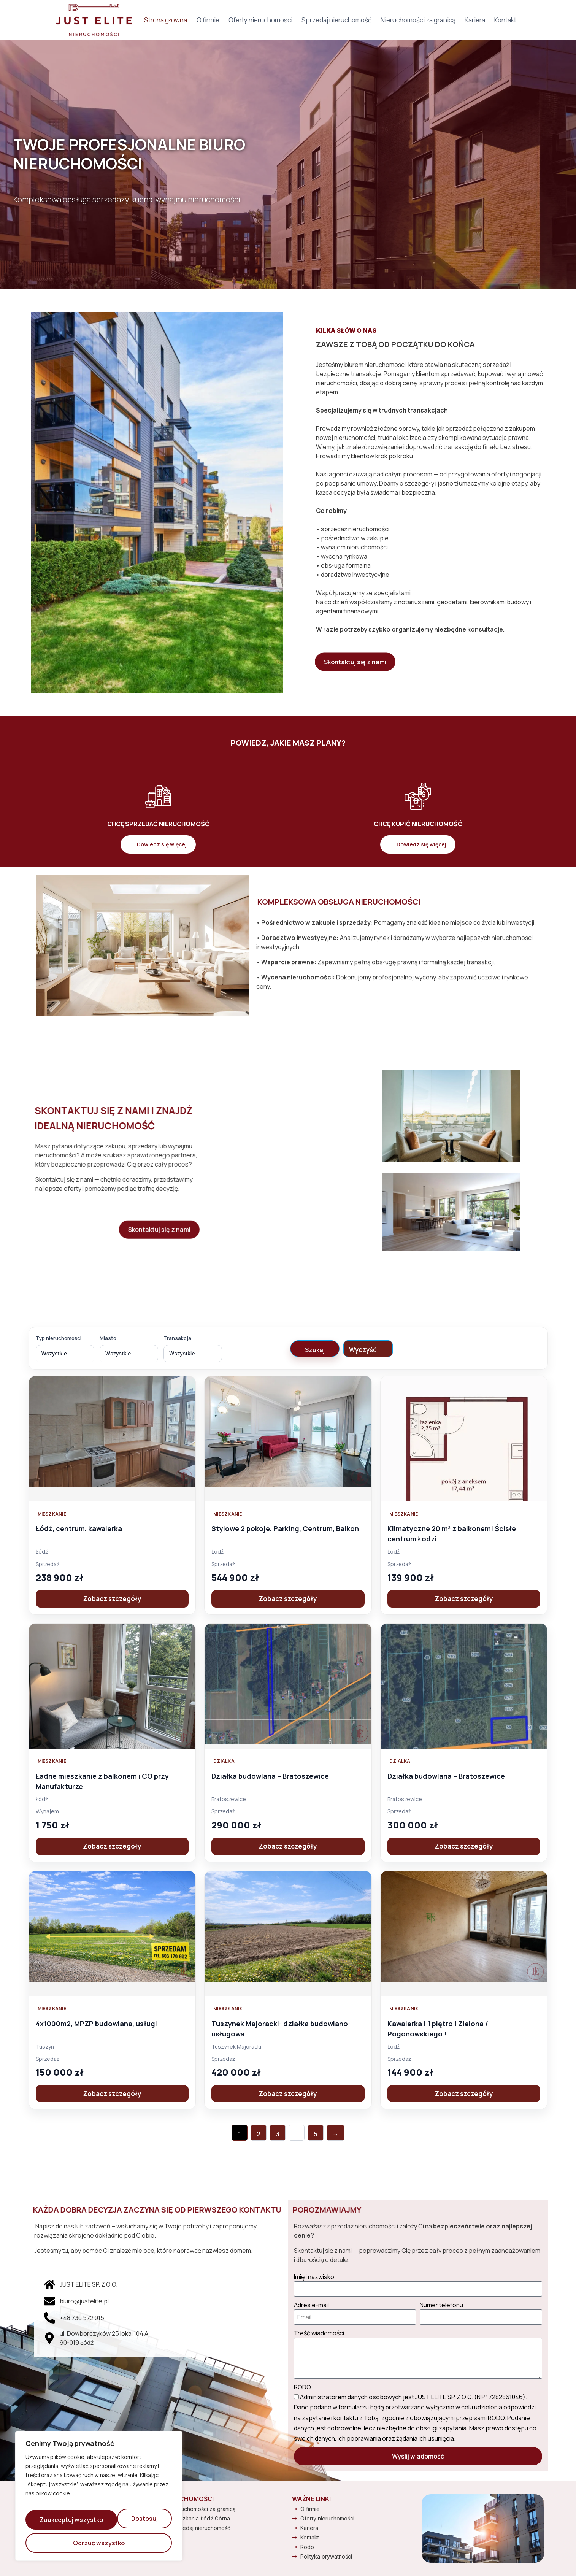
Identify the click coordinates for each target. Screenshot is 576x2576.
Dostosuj (54, 2523)
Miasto (108, 1338)
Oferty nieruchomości (260, 20)
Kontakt (505, 20)
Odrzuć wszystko (128, 2523)
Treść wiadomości (319, 2333)
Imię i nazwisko (314, 2277)
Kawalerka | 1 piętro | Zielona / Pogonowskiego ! (441, 2028)
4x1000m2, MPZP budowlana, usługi (102, 2023)
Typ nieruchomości (58, 1338)
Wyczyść (363, 1349)
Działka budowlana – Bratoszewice (275, 1776)
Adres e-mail (311, 2305)
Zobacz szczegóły (112, 1598)
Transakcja (177, 1338)
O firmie (208, 20)
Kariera (475, 20)
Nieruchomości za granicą (418, 20)
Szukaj (315, 1350)
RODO (302, 2387)
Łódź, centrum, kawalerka (83, 1528)
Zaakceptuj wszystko (99, 2543)
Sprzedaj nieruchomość (336, 20)
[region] (98, 2500)
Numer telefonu (441, 2305)
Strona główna (165, 20)
